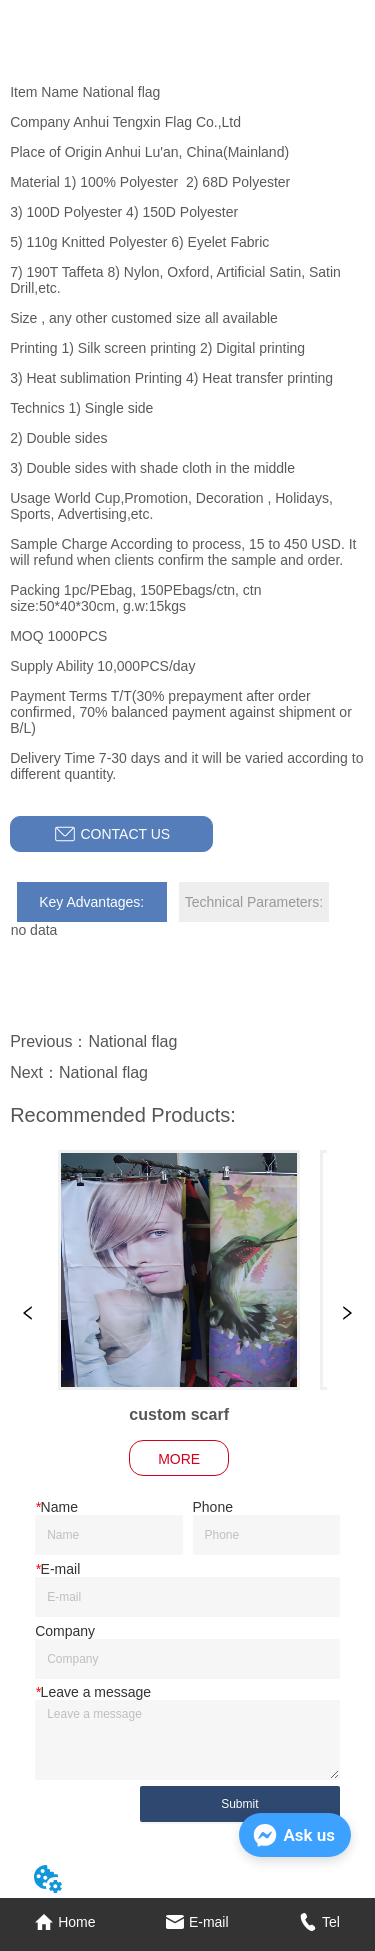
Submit (239, 1804)
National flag (132, 1041)
